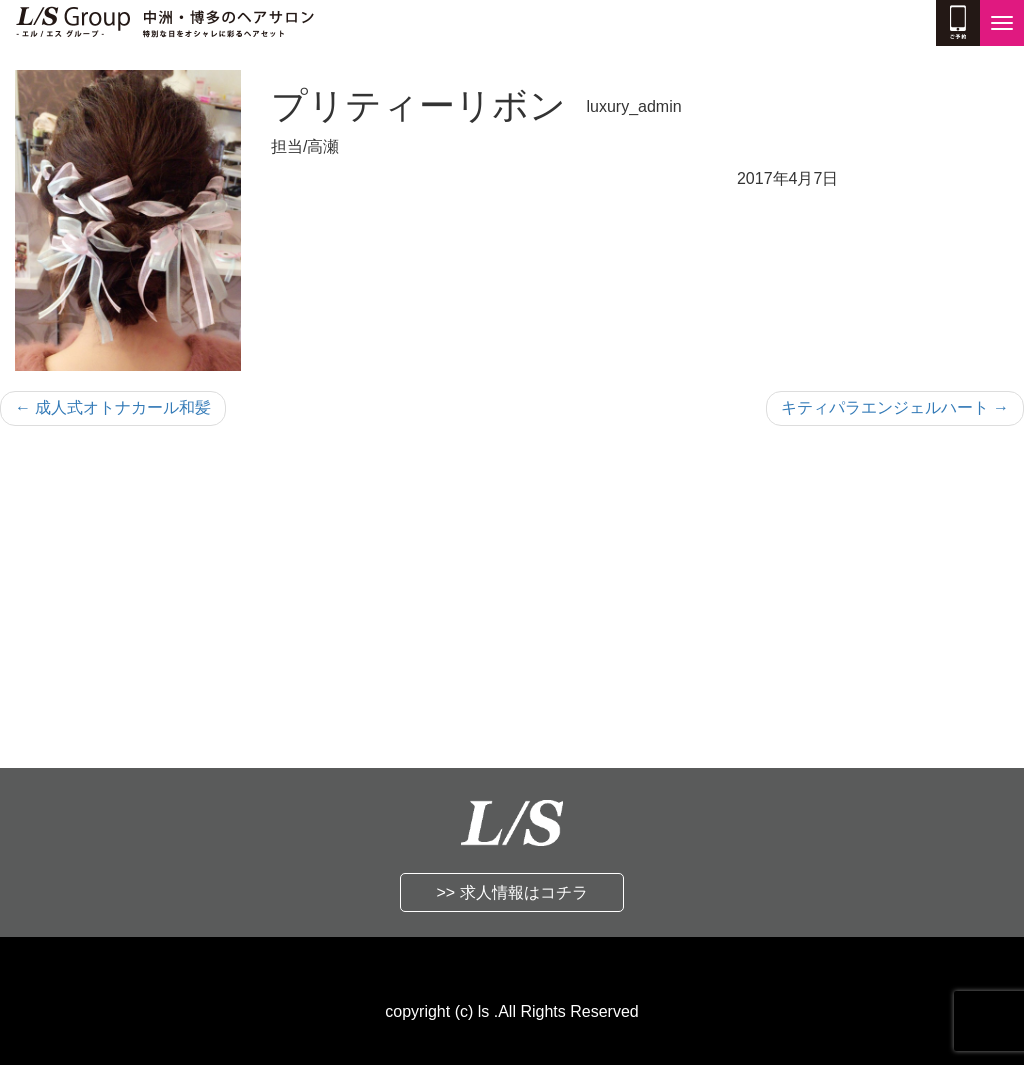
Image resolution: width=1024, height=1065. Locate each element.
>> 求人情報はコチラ (511, 892)
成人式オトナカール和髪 (113, 407)
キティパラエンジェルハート (895, 407)
